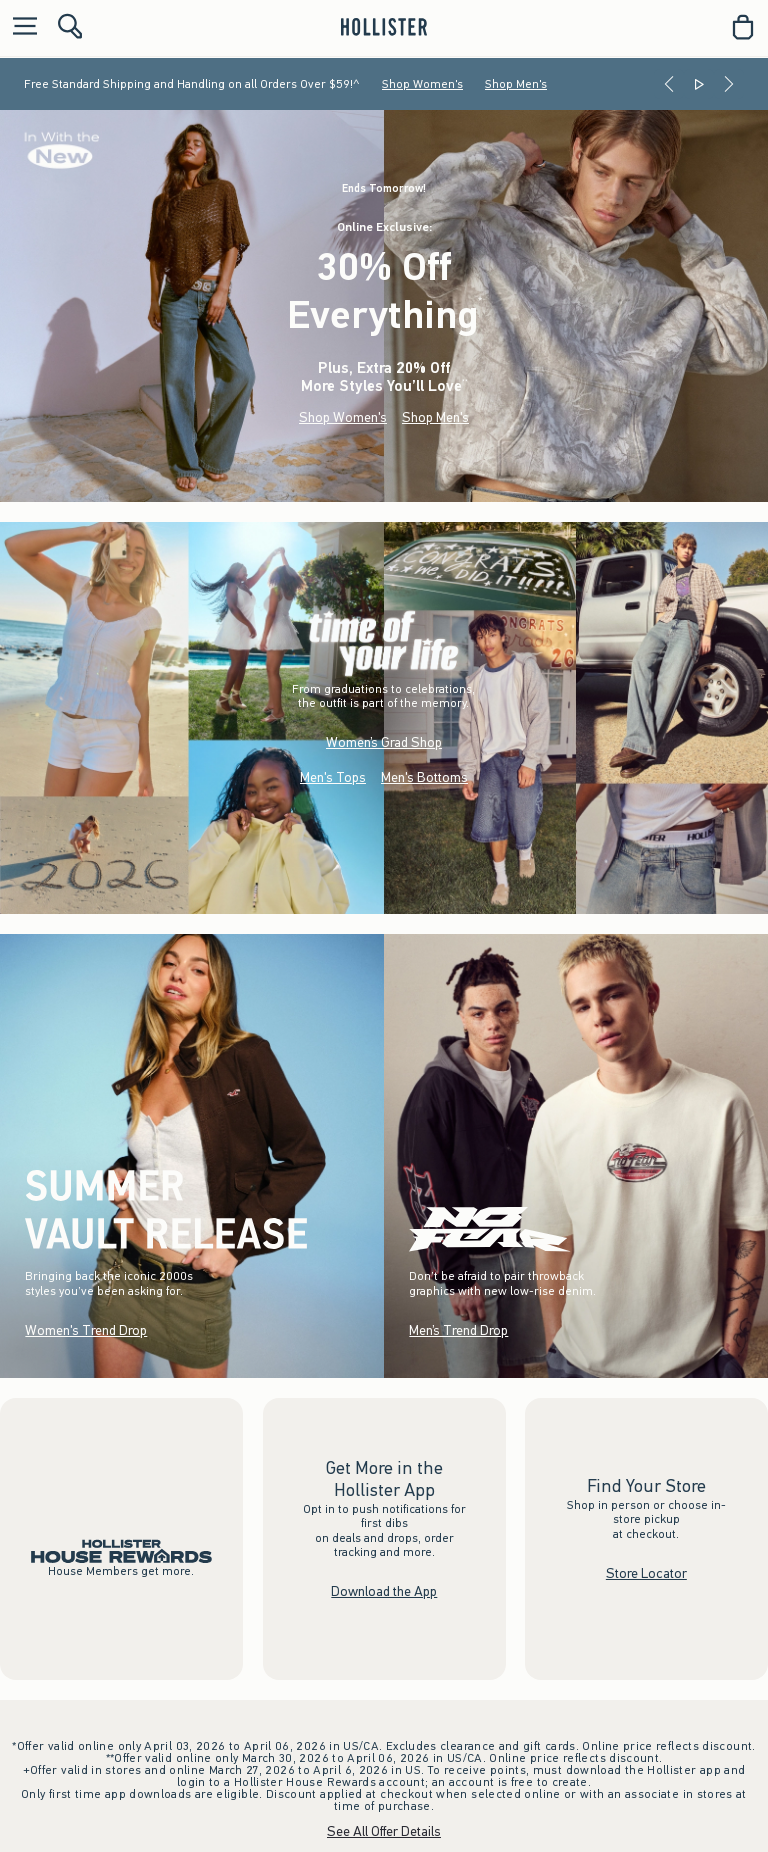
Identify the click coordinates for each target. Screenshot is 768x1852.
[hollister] (383, 27)
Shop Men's (516, 84)
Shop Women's (422, 84)
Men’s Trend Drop (458, 1330)
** (465, 383)
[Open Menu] (20, 27)
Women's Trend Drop (86, 1330)
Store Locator (646, 1573)
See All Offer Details (384, 1831)
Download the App (384, 1591)
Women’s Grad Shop (384, 742)
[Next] (729, 84)
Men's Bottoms (424, 777)
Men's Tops (333, 777)
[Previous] (669, 84)
